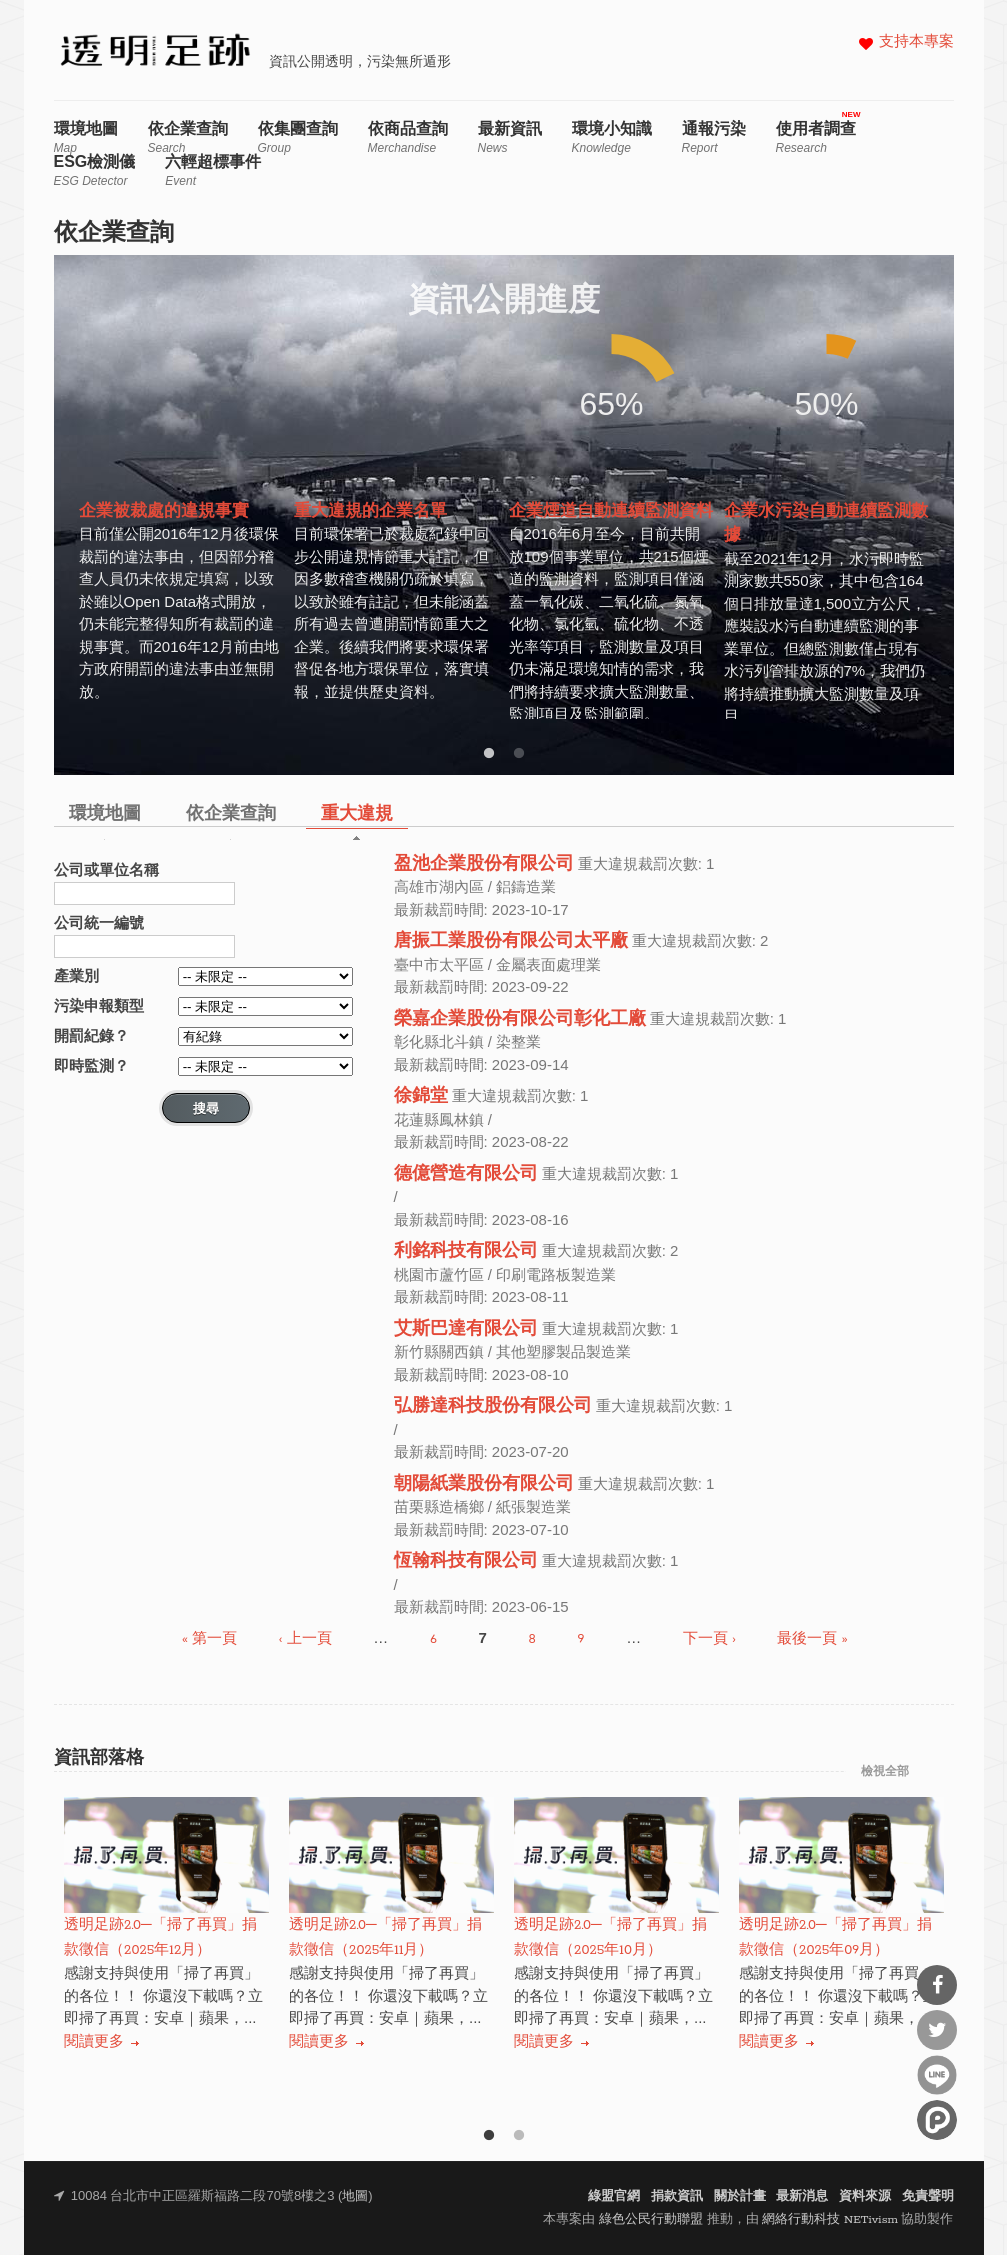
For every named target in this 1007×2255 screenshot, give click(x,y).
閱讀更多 (94, 2041)
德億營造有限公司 (466, 1174)
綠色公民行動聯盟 (651, 2219)
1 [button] (489, 754)
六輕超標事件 (213, 170)
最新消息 (802, 2196)
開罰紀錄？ (91, 1035)
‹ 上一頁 (305, 1639)
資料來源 (865, 2196)
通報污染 (714, 137)
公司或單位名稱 (106, 869)
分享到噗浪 (937, 2120)
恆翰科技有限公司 (466, 1561)
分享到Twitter (937, 2030)
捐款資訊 (677, 2196)
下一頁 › (709, 1639)
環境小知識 (612, 137)
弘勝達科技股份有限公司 (493, 1406)
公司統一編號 (99, 922)
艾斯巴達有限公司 (466, 1329)
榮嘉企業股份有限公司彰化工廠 (520, 1019)
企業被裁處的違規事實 (164, 512)
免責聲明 (928, 2196)
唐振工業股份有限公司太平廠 (511, 941)
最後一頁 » (812, 1639)
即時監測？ (91, 1065)
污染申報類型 (99, 1005)
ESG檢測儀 (95, 170)
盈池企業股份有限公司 (484, 864)
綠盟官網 (614, 2196)
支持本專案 (916, 42)
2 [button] (519, 754)
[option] (181, 511)
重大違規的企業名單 (370, 512)
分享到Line (937, 2075)
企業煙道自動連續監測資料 (611, 512)
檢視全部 (885, 1772)
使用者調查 (816, 137)
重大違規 (357, 814)
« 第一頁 (209, 1639)
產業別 (76, 975)
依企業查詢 (188, 137)
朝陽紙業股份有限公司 (484, 1484)
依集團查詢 (298, 137)
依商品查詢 (408, 137)
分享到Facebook (937, 1985)
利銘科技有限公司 (466, 1251)
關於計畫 (740, 2196)
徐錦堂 (421, 1096)
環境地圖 (86, 137)
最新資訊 (510, 137)
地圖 (355, 2196)
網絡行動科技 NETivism (830, 2219)
